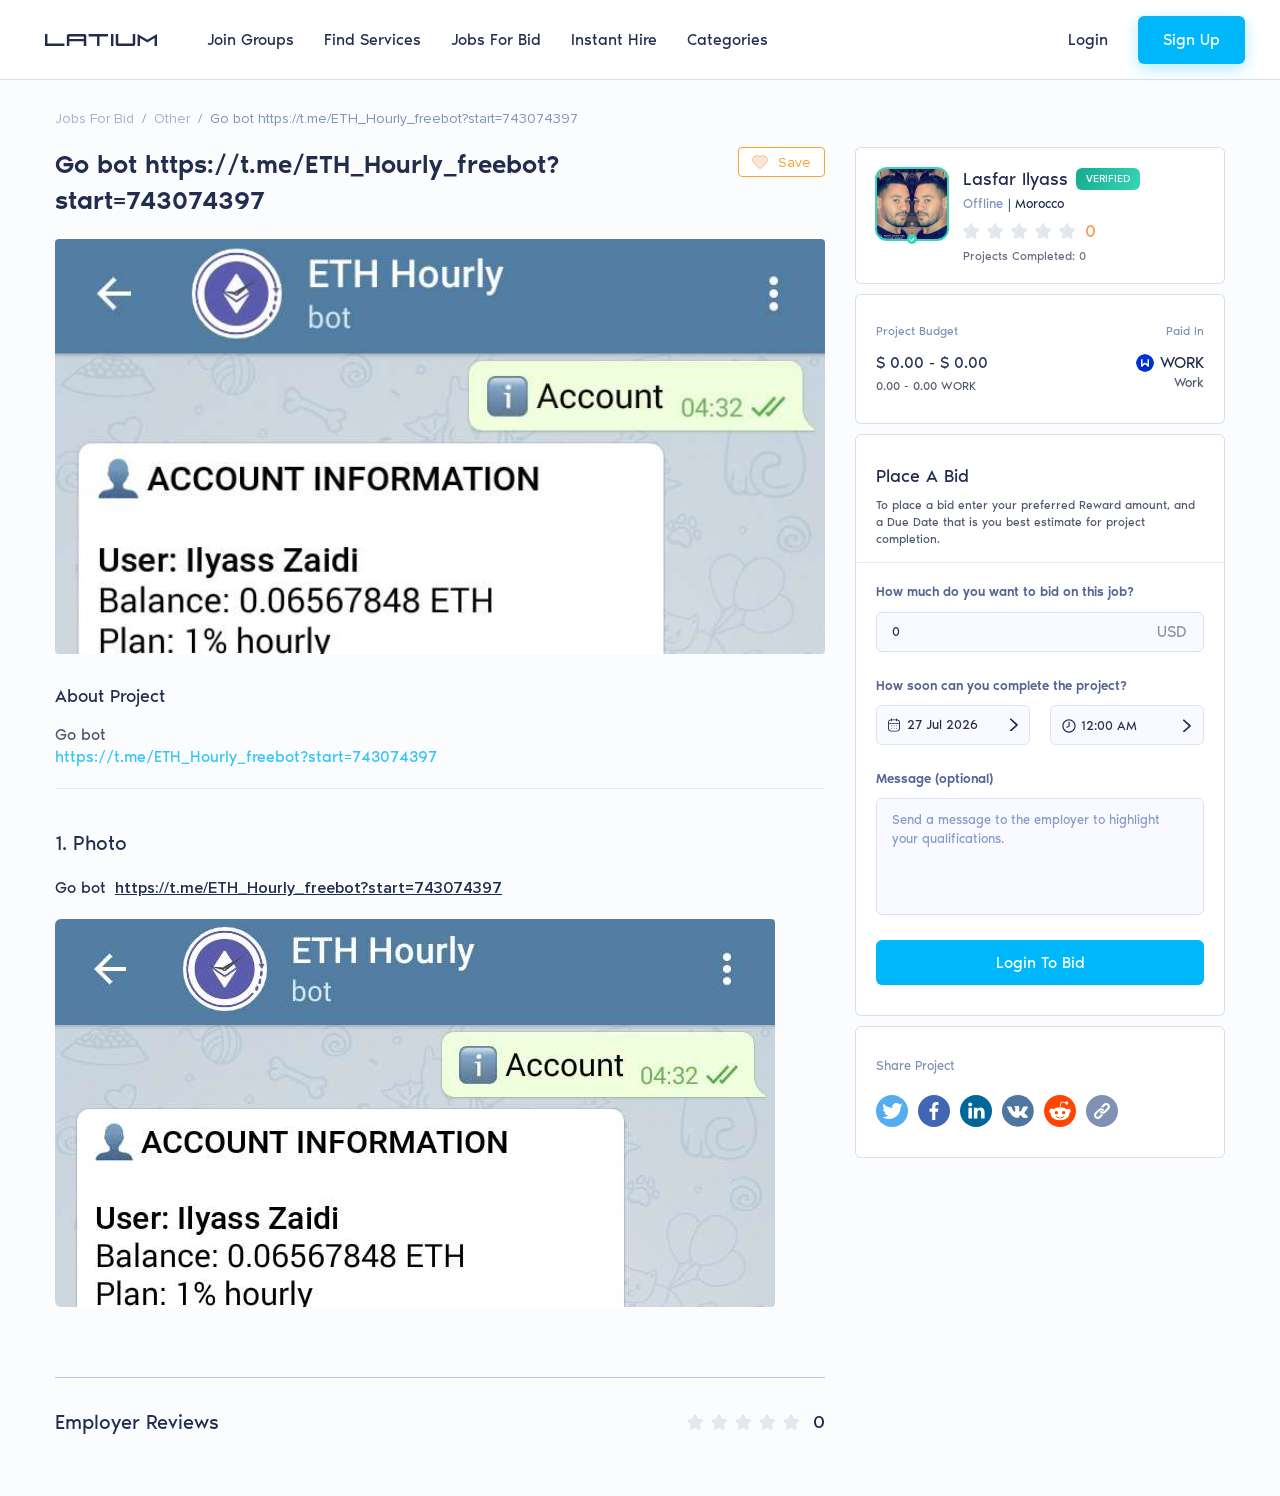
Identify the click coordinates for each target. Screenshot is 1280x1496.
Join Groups (250, 39)
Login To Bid (1040, 962)
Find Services (372, 39)
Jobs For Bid (496, 39)
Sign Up (1191, 39)
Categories (727, 39)
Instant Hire (614, 39)
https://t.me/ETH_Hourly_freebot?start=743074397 (246, 756)
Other (172, 118)
